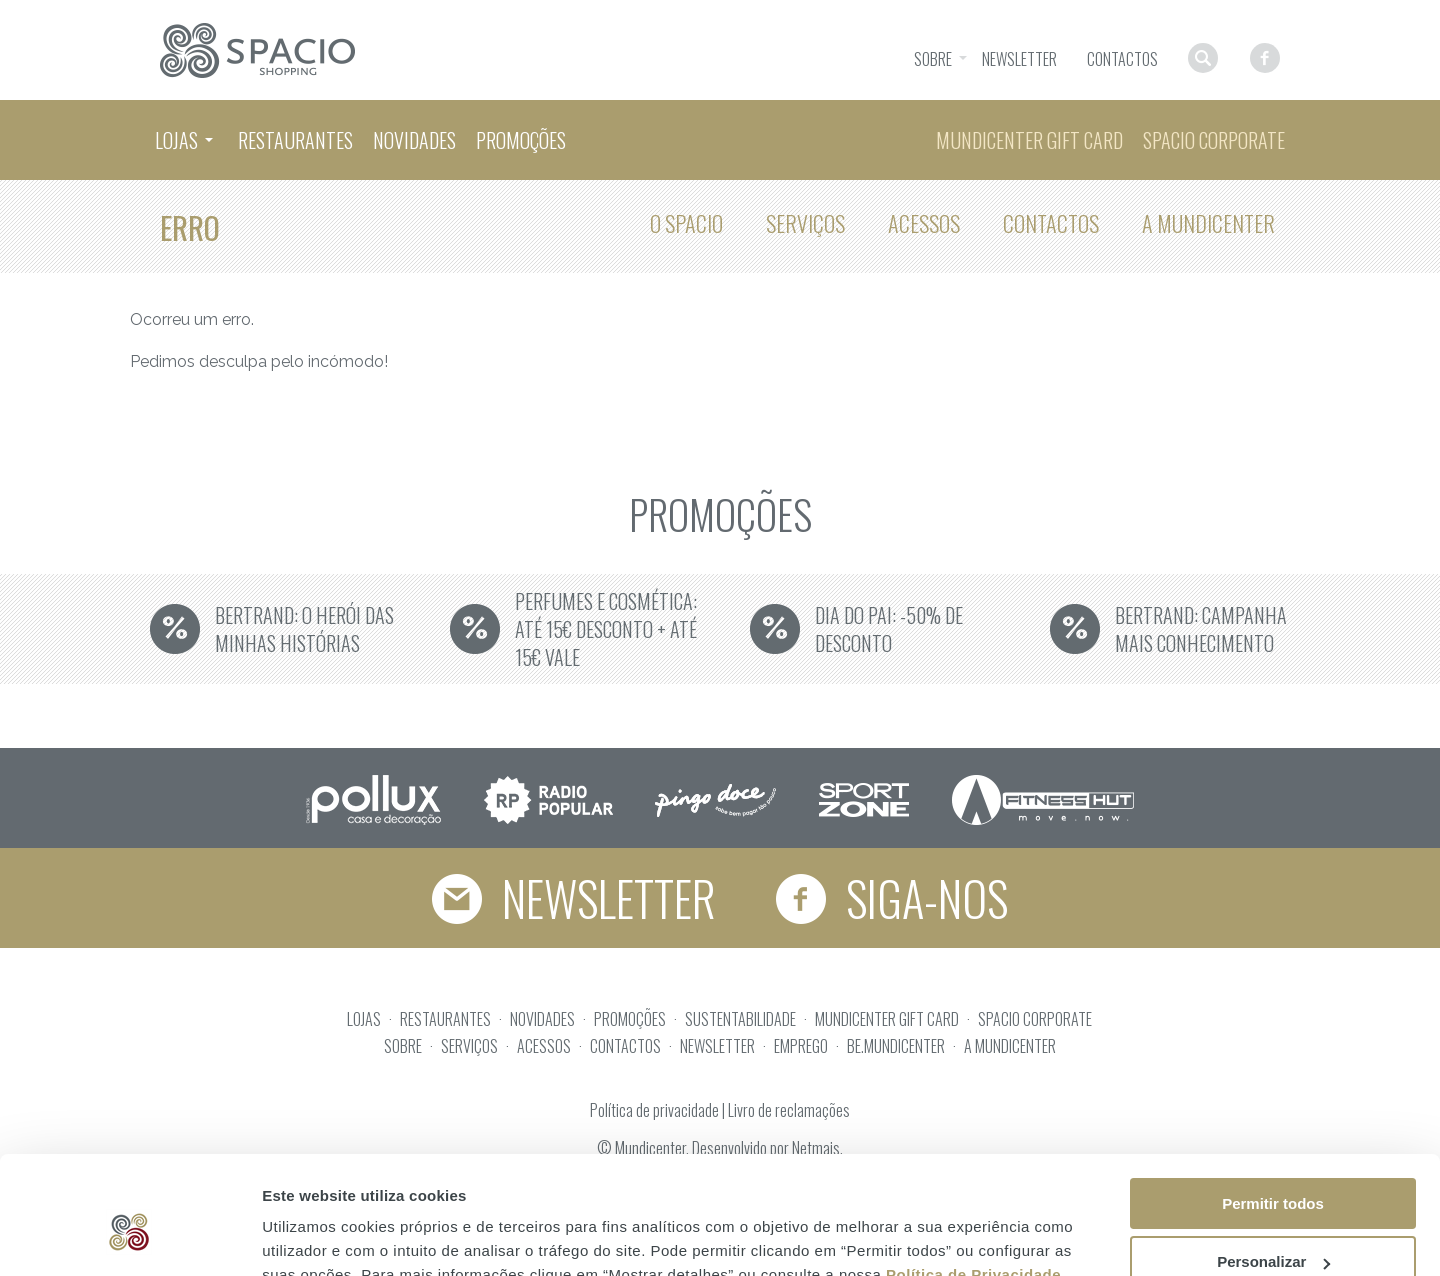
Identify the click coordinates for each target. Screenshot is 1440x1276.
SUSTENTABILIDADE (740, 1019)
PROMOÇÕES (630, 1019)
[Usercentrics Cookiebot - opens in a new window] (129, 1237)
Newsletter (572, 898)
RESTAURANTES (445, 1019)
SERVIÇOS (469, 1046)
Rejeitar (1272, 1226)
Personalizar (1273, 1168)
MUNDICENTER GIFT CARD (887, 1019)
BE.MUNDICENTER (896, 1046)
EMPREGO (801, 1046)
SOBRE (403, 1046)
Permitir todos (1273, 1109)
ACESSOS (544, 1046)
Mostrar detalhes (323, 1235)
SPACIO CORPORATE (1035, 1019)
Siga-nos (894, 898)
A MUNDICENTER (1010, 1046)
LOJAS (364, 1019)
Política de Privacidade (973, 1180)
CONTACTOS (625, 1046)
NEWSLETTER (717, 1046)
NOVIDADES (542, 1019)
